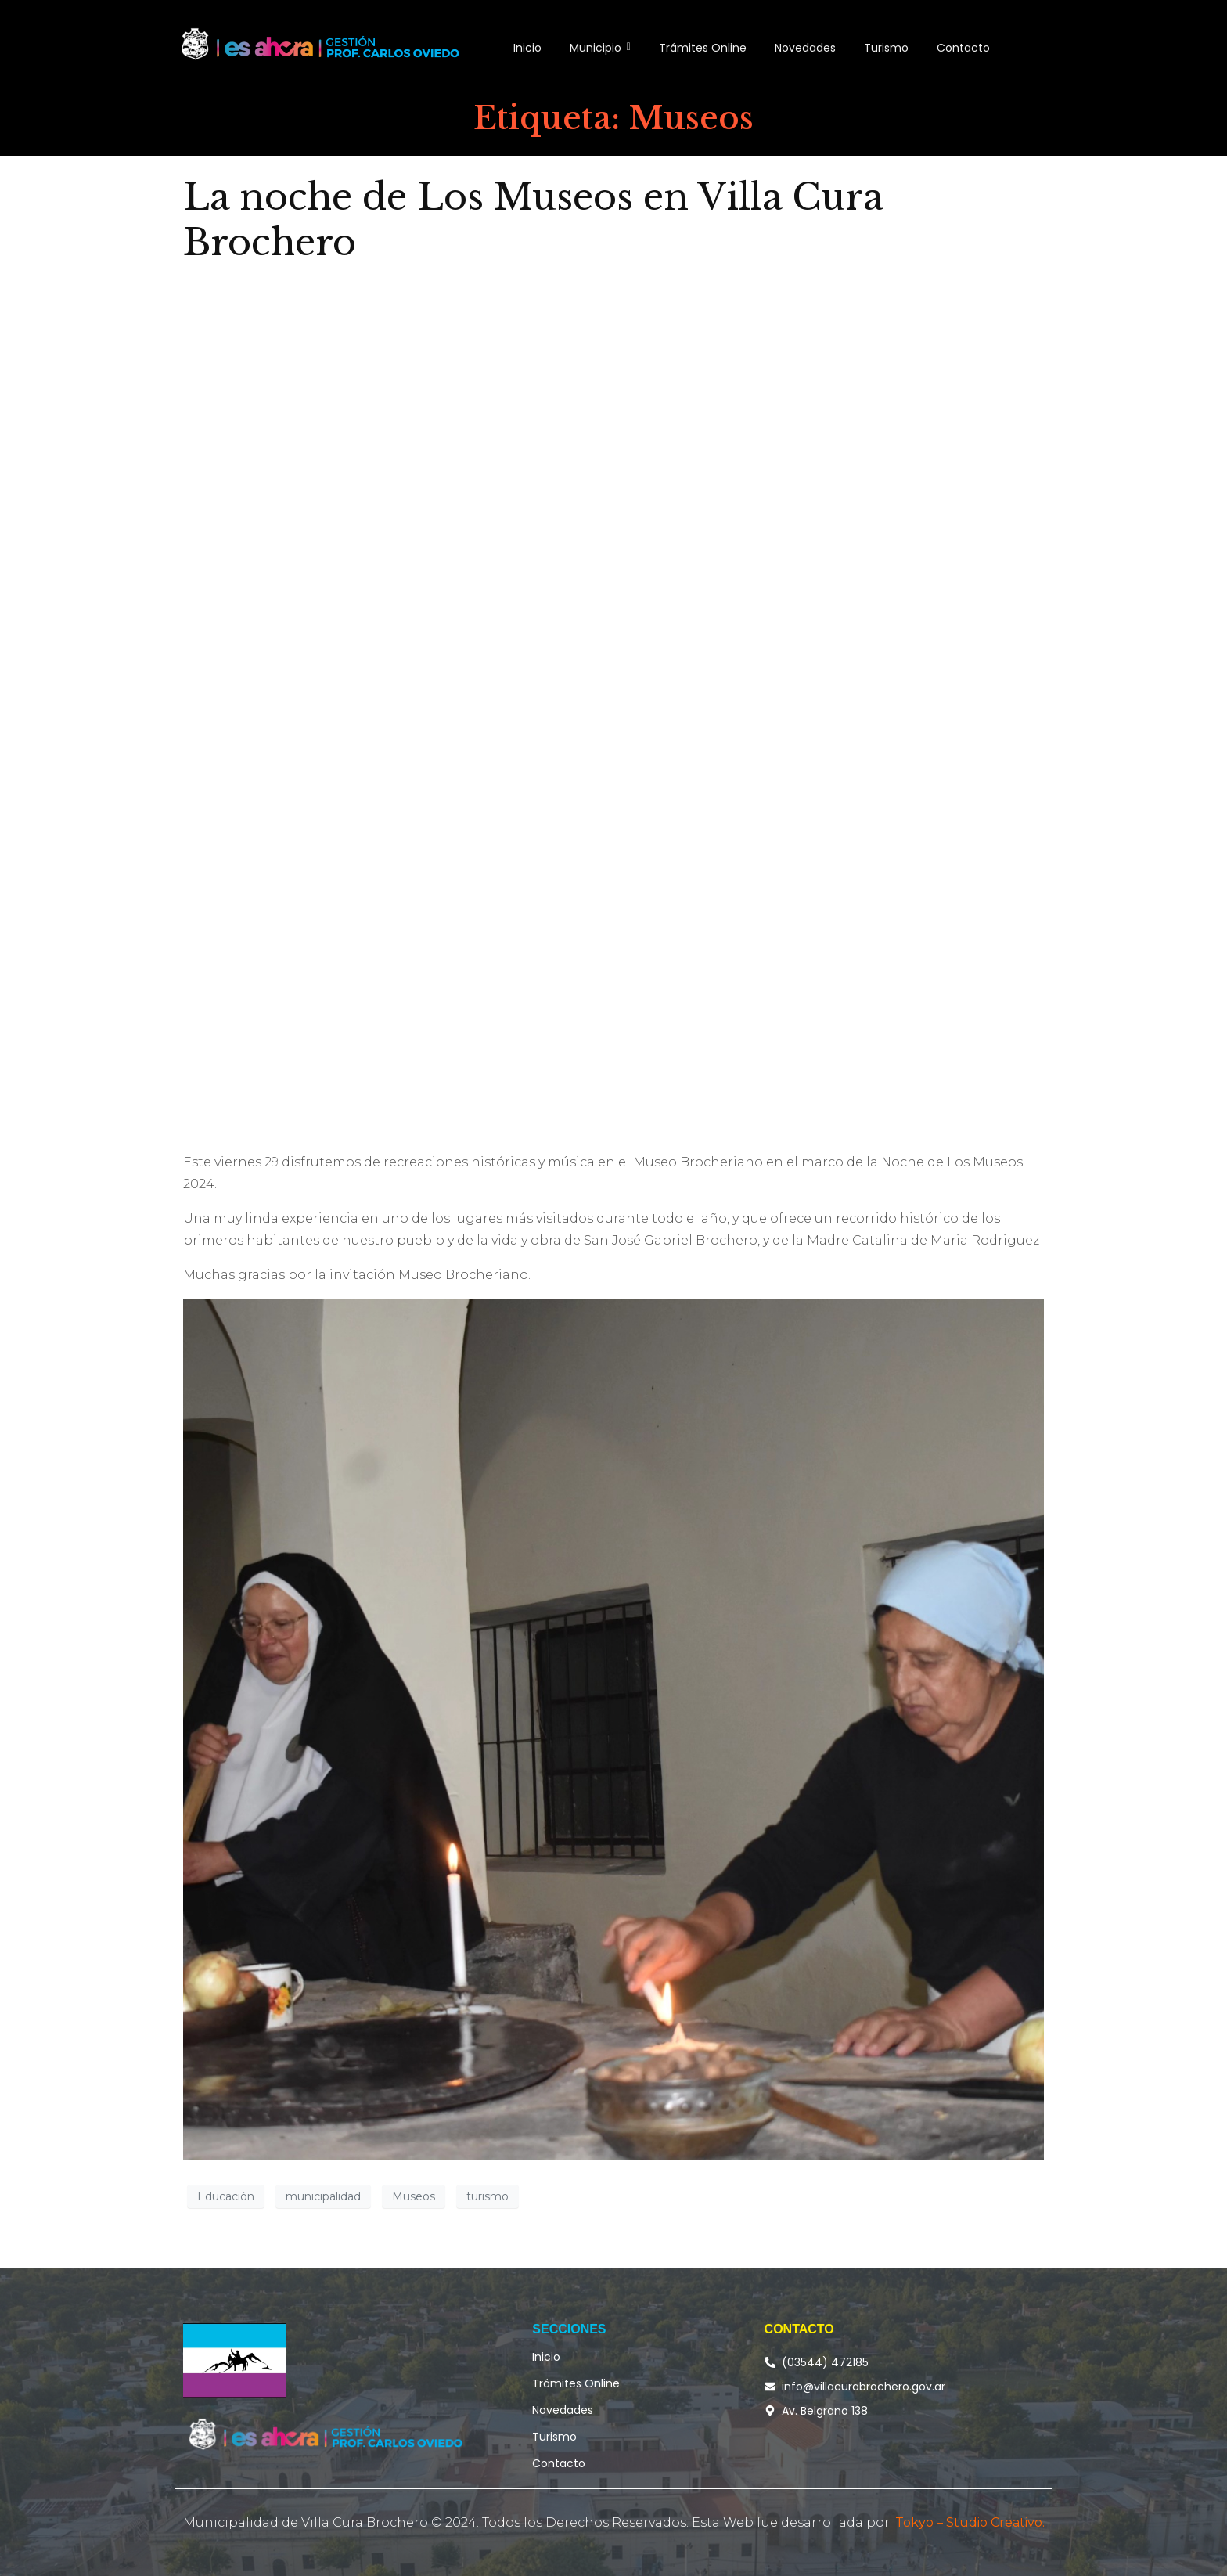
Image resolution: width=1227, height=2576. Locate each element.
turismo (487, 2196)
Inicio (546, 2357)
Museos (413, 2196)
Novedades (562, 2410)
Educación (225, 2196)
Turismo (554, 2436)
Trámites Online (576, 2383)
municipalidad (323, 2196)
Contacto (558, 2463)
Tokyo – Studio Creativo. (970, 2522)
